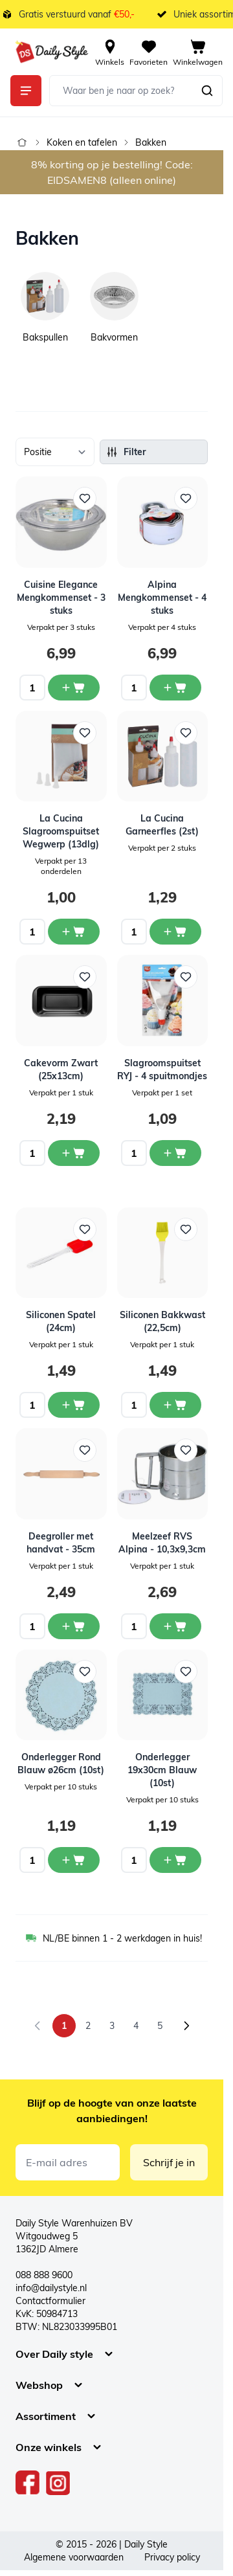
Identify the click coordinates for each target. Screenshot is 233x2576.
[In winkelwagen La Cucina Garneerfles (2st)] (175, 932)
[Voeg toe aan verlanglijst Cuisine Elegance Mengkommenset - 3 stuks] (84, 498)
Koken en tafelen (82, 142)
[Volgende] (186, 2025)
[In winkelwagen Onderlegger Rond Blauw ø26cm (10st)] (74, 1860)
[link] (37, 2025)
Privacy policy (172, 2557)
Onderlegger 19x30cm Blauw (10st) (162, 1770)
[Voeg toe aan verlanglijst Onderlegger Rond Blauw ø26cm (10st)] (84, 1671)
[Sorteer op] (55, 452)
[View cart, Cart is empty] (198, 51)
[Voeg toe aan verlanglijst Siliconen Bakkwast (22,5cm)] (185, 1229)
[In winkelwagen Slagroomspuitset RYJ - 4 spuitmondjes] (175, 1153)
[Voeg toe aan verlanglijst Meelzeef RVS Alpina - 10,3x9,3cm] (185, 1450)
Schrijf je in (169, 2162)
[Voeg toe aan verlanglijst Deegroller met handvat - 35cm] (84, 1450)
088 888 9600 (44, 2275)
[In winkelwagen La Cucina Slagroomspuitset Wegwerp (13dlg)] (74, 932)
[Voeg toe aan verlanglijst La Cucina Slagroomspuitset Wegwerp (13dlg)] (84, 733)
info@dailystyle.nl (51, 2288)
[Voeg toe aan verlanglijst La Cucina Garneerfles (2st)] (185, 733)
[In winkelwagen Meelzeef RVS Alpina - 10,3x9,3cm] (175, 1626)
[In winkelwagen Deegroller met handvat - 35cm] (74, 1626)
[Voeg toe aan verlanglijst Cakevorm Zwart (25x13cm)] (84, 977)
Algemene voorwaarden (74, 2557)
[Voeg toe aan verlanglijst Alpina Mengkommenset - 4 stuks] (185, 498)
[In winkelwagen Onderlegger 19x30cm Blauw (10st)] (175, 1860)
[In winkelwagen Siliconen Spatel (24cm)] (74, 1405)
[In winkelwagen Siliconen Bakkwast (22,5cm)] (175, 1405)
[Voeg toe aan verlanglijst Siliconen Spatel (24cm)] (84, 1229)
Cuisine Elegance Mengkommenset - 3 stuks (61, 597)
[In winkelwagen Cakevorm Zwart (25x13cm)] (74, 1153)
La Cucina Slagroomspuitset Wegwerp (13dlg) (61, 831)
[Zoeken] (207, 90)
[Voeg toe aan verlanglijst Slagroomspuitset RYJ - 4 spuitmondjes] (185, 977)
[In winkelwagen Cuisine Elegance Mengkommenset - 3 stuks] (74, 687)
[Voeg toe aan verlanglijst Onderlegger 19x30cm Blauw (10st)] (185, 1671)
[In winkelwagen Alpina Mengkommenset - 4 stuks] (175, 687)
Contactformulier (50, 2301)
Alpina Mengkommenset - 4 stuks (162, 597)
